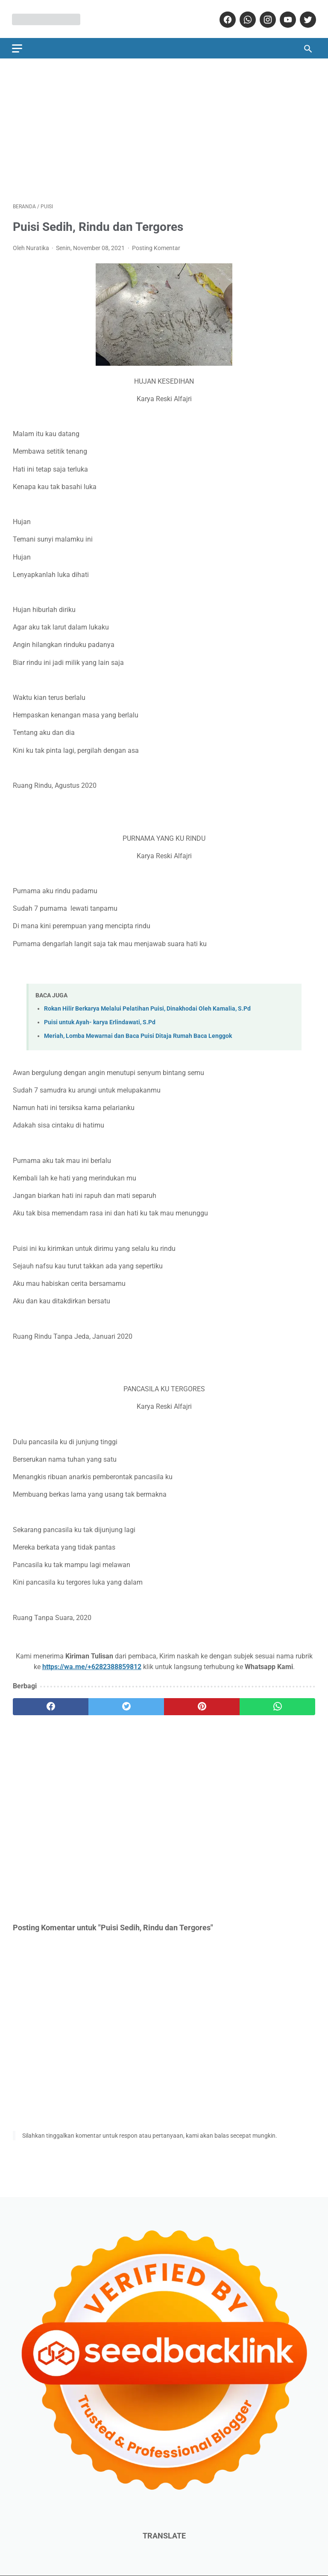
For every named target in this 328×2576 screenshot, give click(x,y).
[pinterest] (202, 1704)
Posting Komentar (156, 246)
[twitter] (306, 18)
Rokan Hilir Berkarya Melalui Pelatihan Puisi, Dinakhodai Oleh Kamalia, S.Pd (147, 1006)
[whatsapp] (246, 18)
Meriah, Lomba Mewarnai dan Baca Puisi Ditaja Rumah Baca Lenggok (138, 1034)
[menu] (18, 46)
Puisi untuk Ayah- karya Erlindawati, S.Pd (99, 1020)
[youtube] (286, 18)
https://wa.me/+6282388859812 (91, 1665)
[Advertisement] (164, 128)
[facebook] (226, 18)
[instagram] (266, 18)
